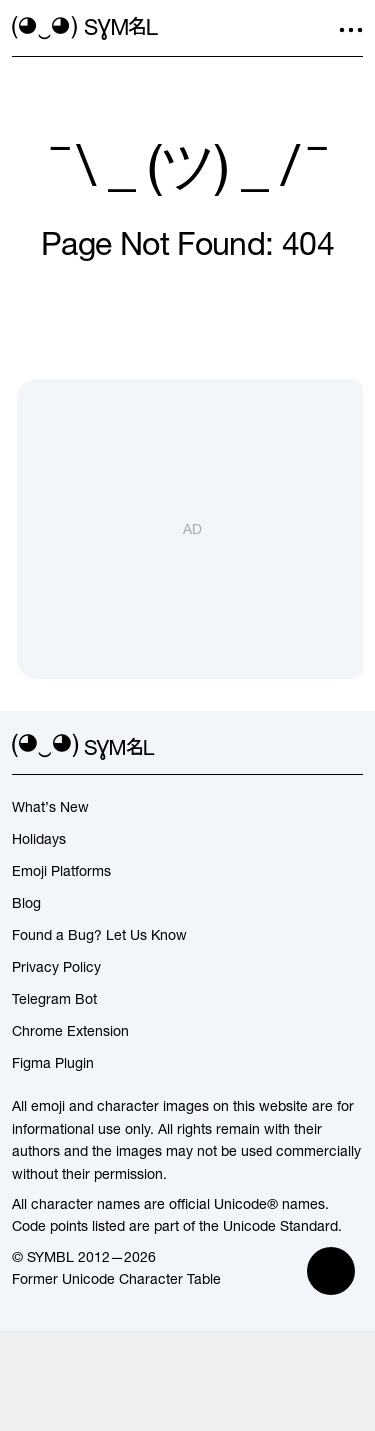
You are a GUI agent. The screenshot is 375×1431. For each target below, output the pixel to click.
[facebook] (351, 747)
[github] (315, 747)
